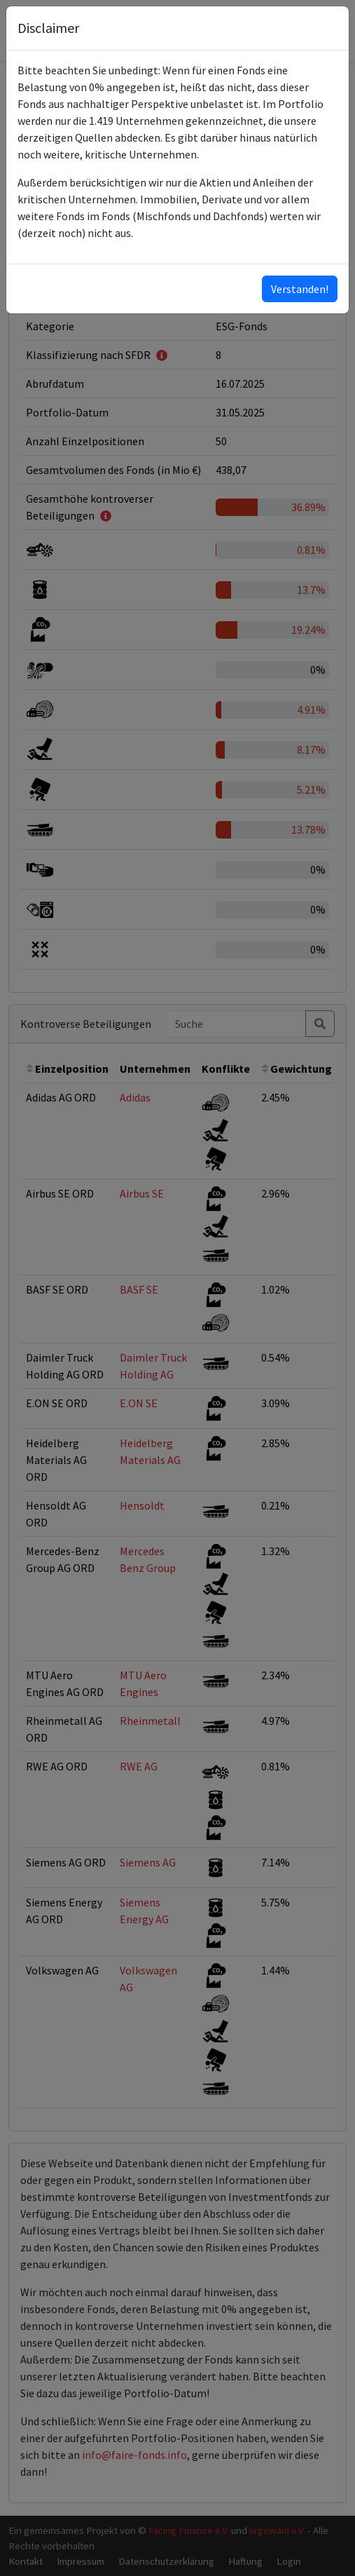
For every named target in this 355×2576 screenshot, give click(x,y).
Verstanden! (299, 289)
